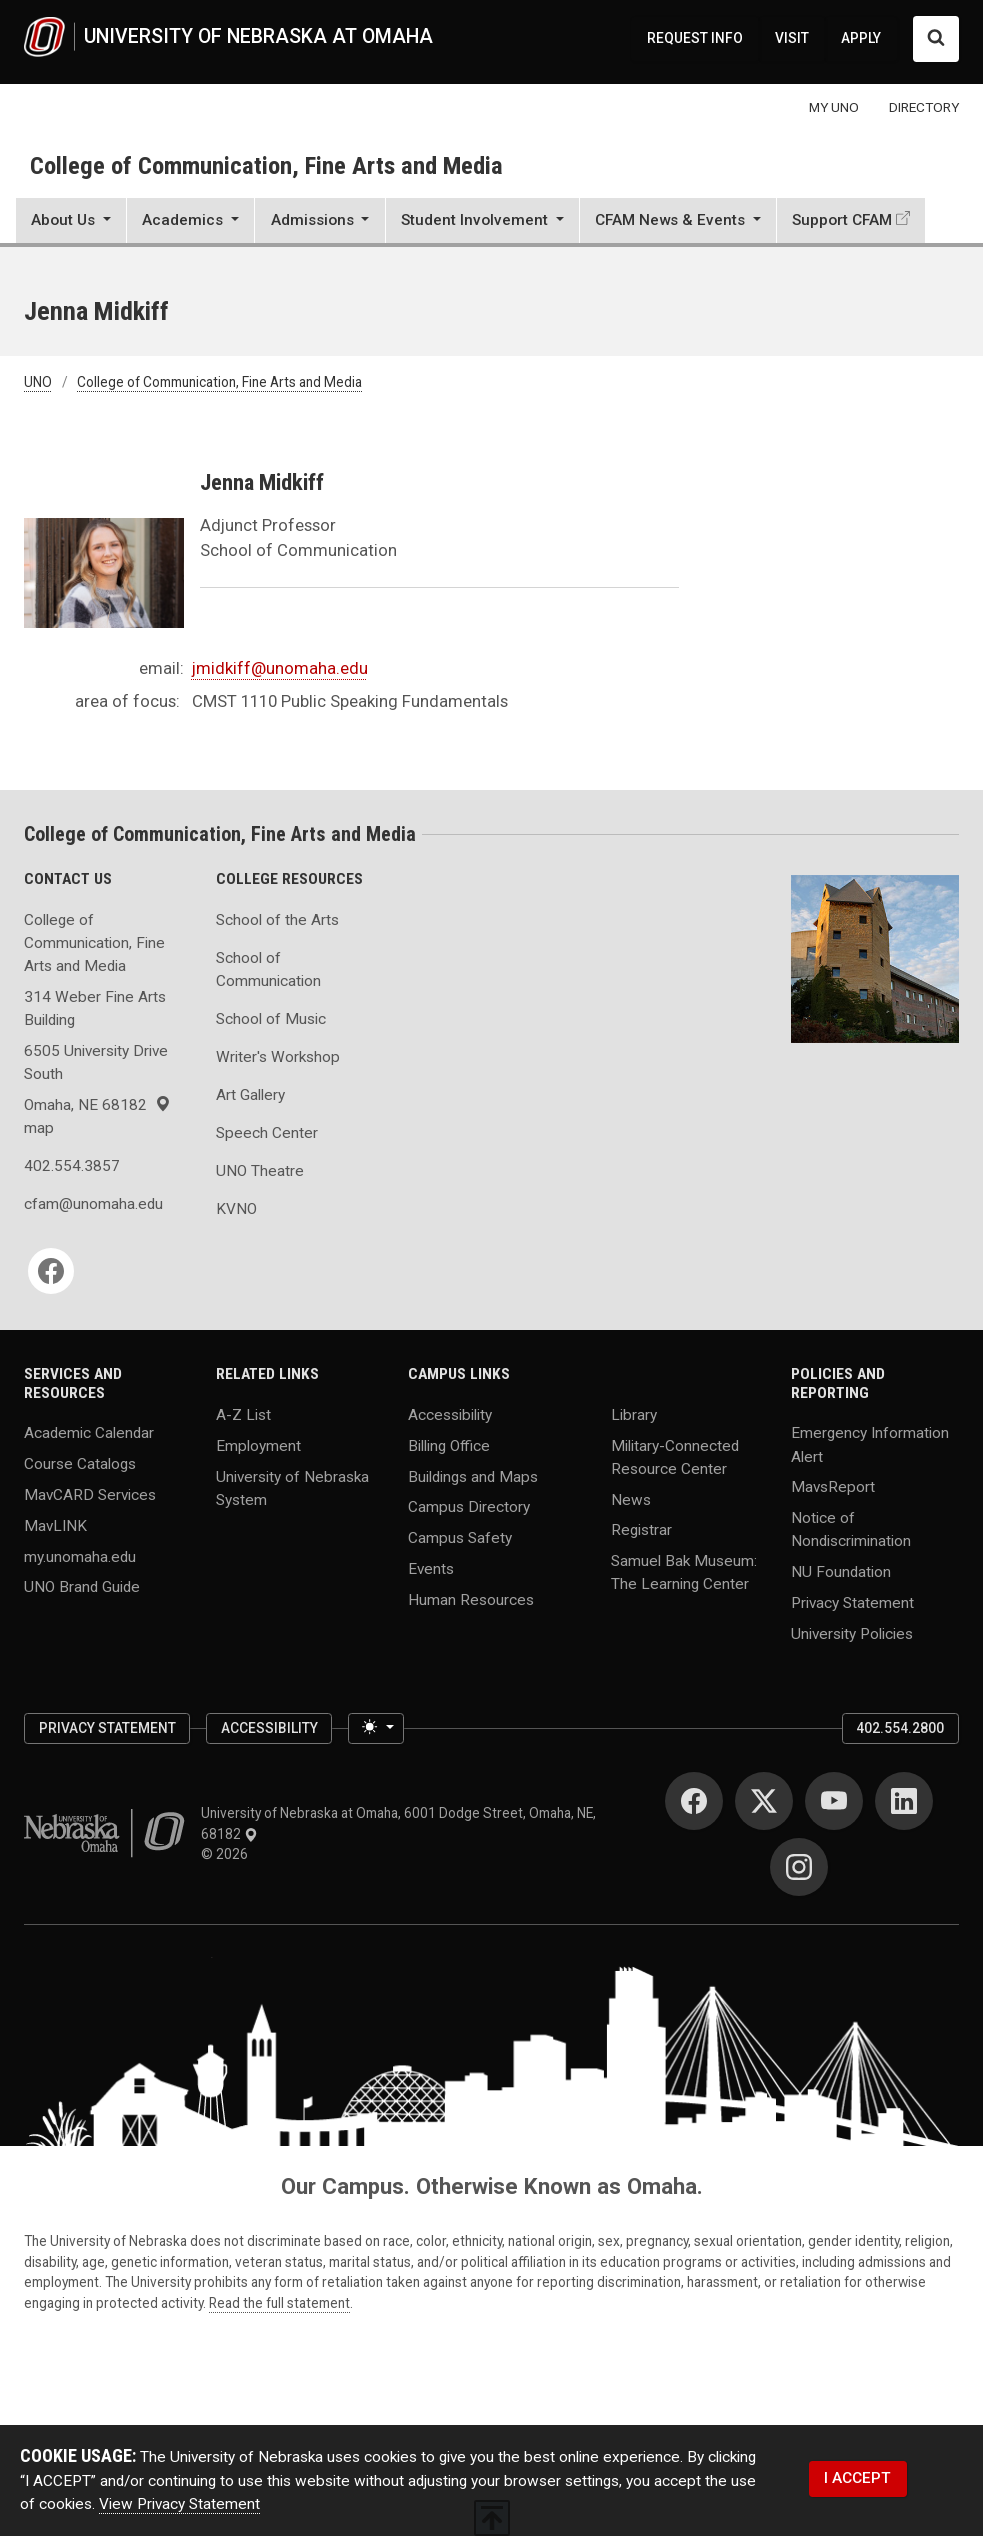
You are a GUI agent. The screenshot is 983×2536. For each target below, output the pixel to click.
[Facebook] (51, 1271)
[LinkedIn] (904, 1801)
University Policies (852, 1633)
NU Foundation (841, 1572)
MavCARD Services (90, 1495)
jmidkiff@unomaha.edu (280, 668)
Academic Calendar (89, 1433)
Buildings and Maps (473, 1476)
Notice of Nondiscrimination (851, 1529)
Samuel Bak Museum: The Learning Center (684, 1572)
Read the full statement (279, 2303)
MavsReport (833, 1487)
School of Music (271, 1019)
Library (634, 1415)
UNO (38, 382)
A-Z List (243, 1415)
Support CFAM (842, 220)
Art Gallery (250, 1095)
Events (431, 1568)
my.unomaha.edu (80, 1556)
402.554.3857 (72, 1166)
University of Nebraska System (292, 1487)
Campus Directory (469, 1507)
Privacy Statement (852, 1602)
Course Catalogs (80, 1464)
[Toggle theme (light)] (376, 1728)
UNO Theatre (260, 1171)
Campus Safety (460, 1538)
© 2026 (227, 1854)
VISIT (792, 38)
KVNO (236, 1209)
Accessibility (450, 1415)
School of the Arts (277, 920)
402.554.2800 (900, 1728)
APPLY (861, 38)
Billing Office (449, 1445)
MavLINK (55, 1525)
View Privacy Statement (179, 2504)
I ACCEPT (857, 2478)
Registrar (641, 1530)
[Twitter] (764, 1801)
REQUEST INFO (695, 38)
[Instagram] (799, 1867)
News (631, 1499)
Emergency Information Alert (870, 1444)
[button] (71, 223)
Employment (258, 1445)
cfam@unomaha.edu (93, 1204)
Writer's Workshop (278, 1057)
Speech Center (267, 1133)
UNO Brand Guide (82, 1587)
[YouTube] (834, 1801)
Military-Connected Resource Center (675, 1456)
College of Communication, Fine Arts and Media (266, 165)
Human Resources (471, 1599)
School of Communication (268, 969)
